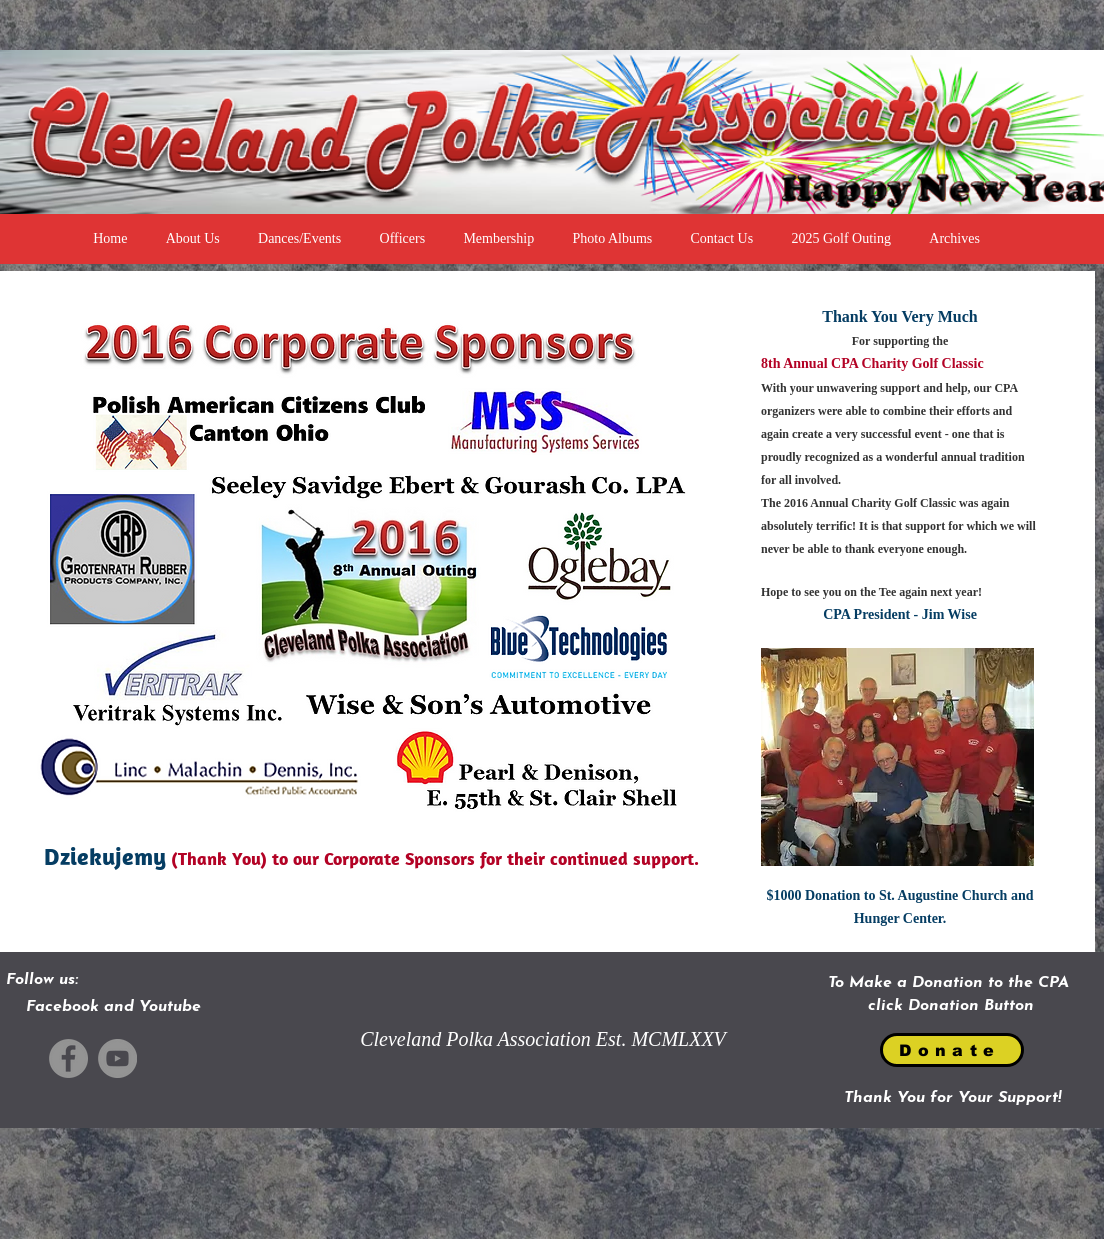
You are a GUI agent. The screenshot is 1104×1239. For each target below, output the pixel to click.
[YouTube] (117, 1058)
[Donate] (952, 1050)
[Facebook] (68, 1058)
